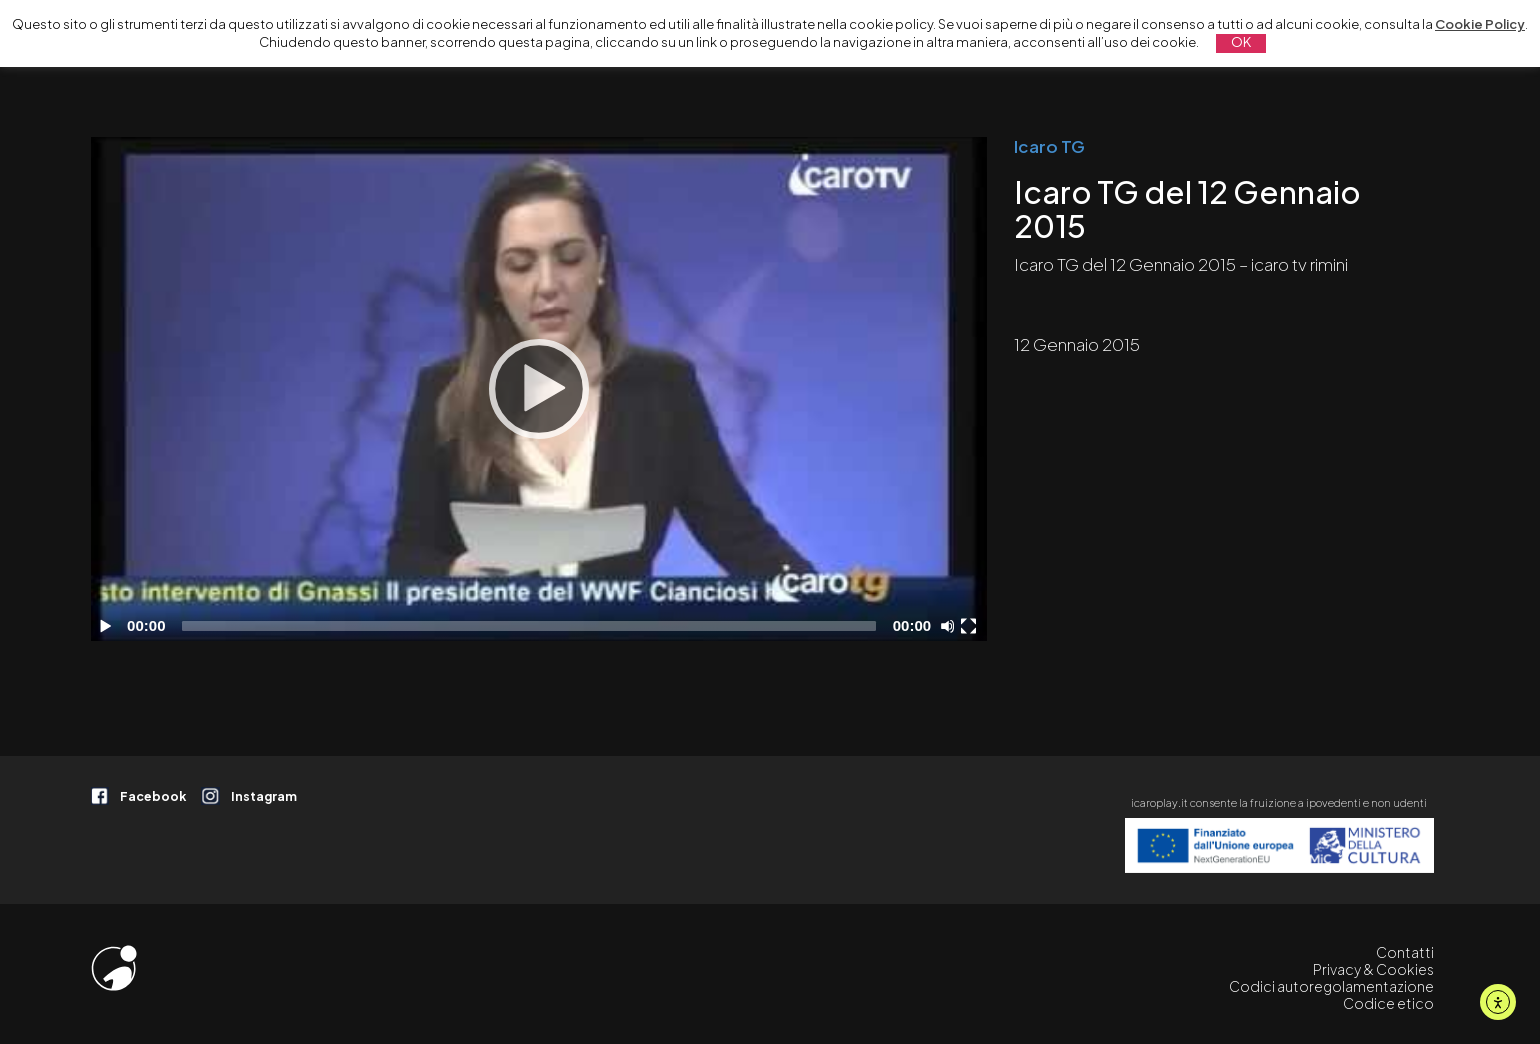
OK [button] (1241, 42)
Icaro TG (1049, 146)
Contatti (1405, 952)
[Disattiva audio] (951, 626)
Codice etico (1388, 1003)
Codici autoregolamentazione (1331, 986)
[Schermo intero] (971, 626)
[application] (539, 389)
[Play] (539, 389)
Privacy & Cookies (1373, 969)
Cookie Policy (1480, 24)
